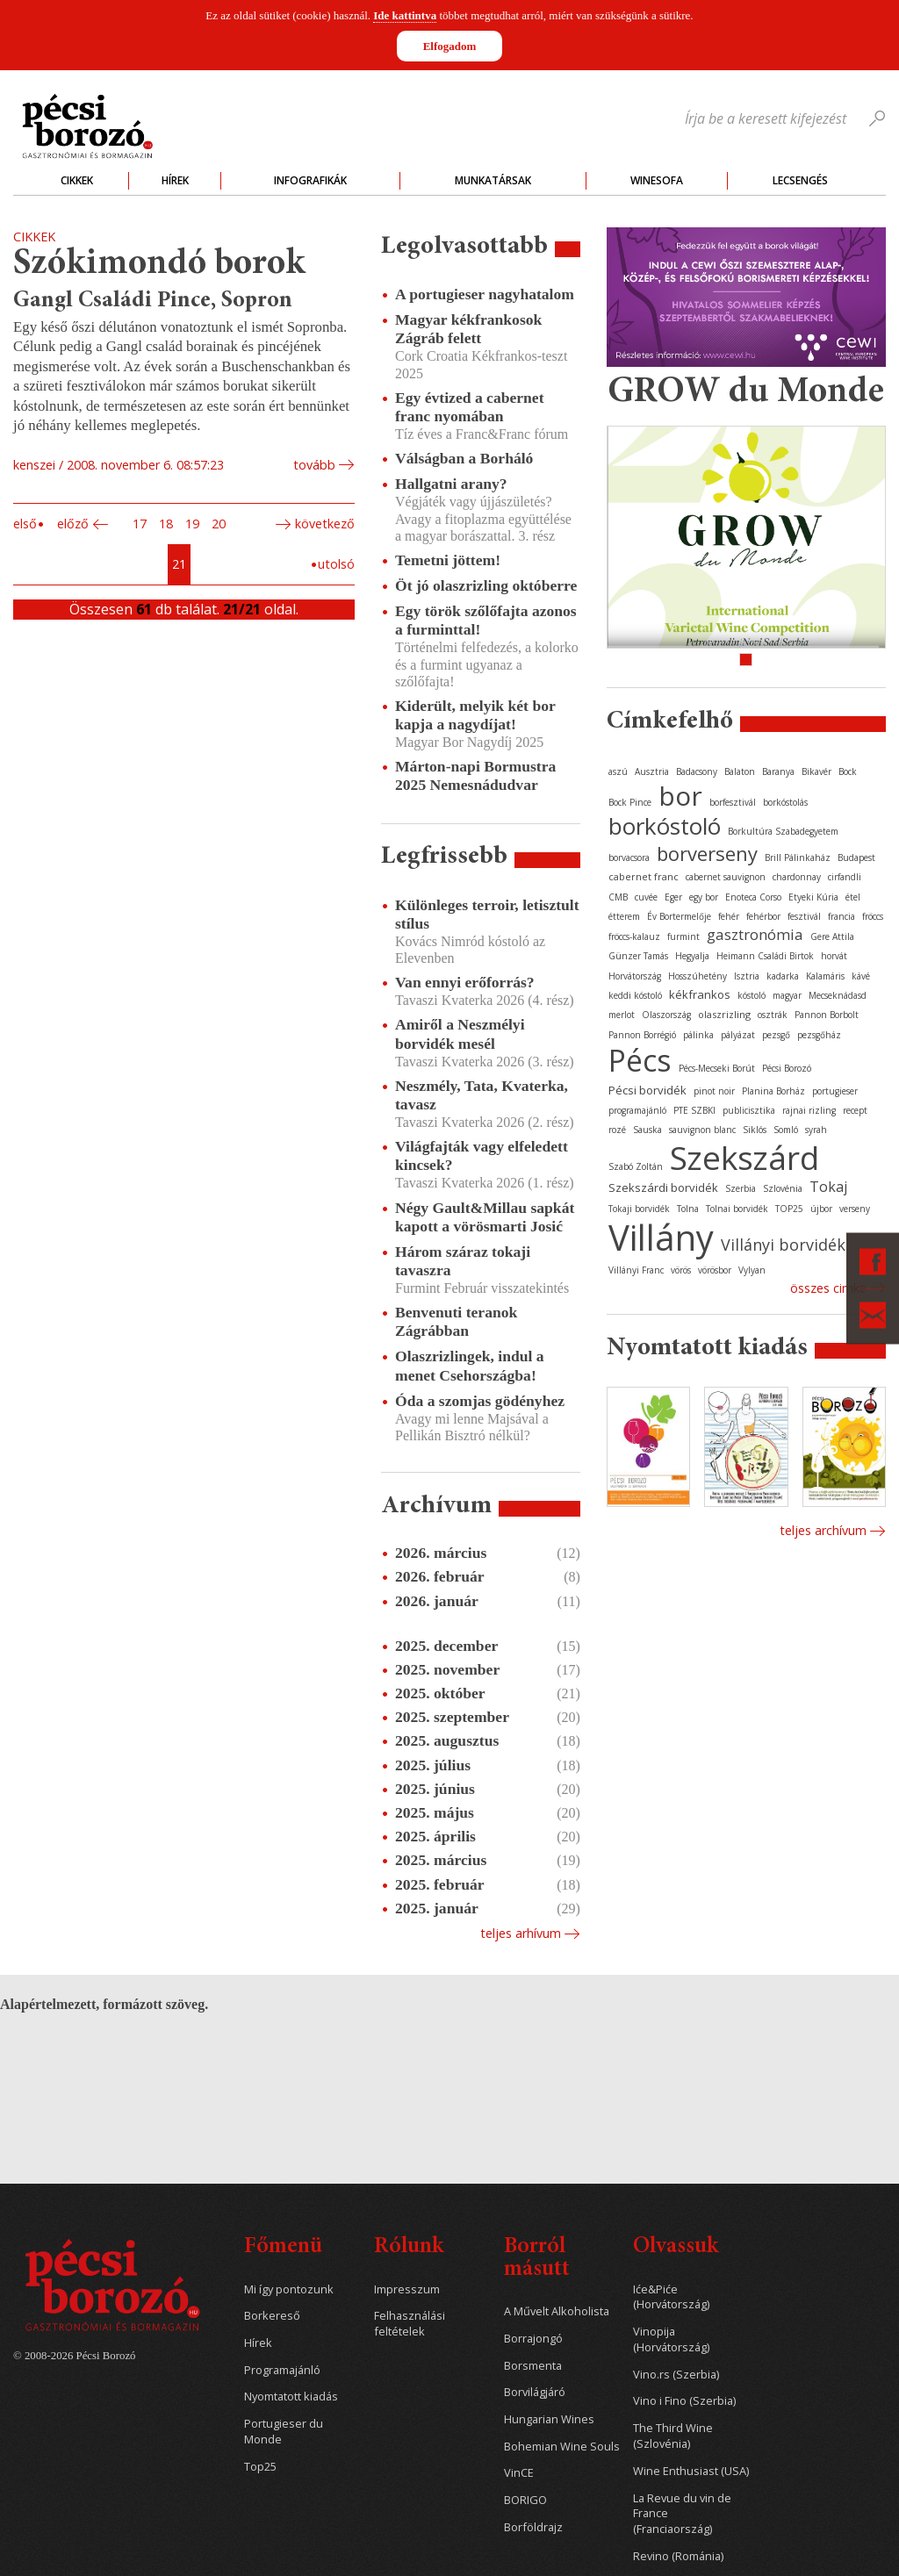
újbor (821, 1208)
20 (219, 523)
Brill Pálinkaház (798, 857)
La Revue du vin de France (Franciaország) (682, 2514)
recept (855, 1110)
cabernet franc (643, 876)
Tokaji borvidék (639, 1208)
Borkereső (272, 2315)
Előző (73, 523)
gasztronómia (755, 934)
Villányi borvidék (783, 1244)
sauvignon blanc (702, 1129)
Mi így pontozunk (289, 2289)
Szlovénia (782, 1188)
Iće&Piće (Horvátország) (671, 2297)
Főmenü (283, 2247)
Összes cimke (828, 1288)
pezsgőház (819, 1035)
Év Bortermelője (679, 916)
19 (192, 523)
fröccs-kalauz (634, 936)
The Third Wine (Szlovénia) (673, 2436)
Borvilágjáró (534, 2392)
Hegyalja (692, 956)
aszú (618, 771)
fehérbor (763, 916)
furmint (683, 936)
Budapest (856, 857)
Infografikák (310, 180)
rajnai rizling (809, 1110)
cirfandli (844, 877)
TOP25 (789, 1208)
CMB (618, 897)
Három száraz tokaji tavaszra (462, 1261)
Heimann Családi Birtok (765, 956)
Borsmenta (533, 2365)
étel (852, 897)
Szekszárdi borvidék (663, 1187)
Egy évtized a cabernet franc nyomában (469, 407)
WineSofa (656, 180)
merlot (621, 1014)
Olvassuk (675, 2247)
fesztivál (804, 916)
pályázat (738, 1035)
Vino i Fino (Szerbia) (684, 2400)
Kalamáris (825, 976)
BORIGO (525, 2500)
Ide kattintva (404, 15)
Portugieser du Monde (283, 2431)
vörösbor (714, 1270)
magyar (787, 995)
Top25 (260, 2466)
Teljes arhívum (520, 1933)
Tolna (688, 1208)
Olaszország (666, 1014)
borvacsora (629, 857)
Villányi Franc (636, 1270)
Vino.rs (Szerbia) (676, 2374)
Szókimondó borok (159, 265)
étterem (624, 916)
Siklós (754, 1129)
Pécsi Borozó (786, 1068)
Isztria (746, 976)
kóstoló (751, 995)
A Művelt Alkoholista (556, 2311)
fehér (728, 916)
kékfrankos (699, 994)
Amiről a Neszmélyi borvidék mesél (460, 1033)
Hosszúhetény (697, 976)
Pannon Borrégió (642, 1035)
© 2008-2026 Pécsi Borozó (74, 2356)
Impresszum (407, 2289)
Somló (785, 1129)
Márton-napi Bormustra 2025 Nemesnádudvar (475, 775)
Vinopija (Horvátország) (671, 2339)
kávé (861, 976)
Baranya (778, 771)
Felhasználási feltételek (409, 2323)
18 (166, 523)
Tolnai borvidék (737, 1208)
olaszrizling (724, 1014)
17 (140, 523)
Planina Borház (773, 1091)
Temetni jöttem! (447, 560)
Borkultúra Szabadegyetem (783, 831)
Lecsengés (800, 180)
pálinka (698, 1035)
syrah (816, 1129)
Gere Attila (832, 936)
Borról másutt (537, 2258)
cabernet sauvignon (726, 877)
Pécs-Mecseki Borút (717, 1068)
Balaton (739, 771)
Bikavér (816, 771)
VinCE (519, 2472)
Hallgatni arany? (451, 483)
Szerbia (740, 1188)
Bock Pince (629, 802)
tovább (314, 464)
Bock (847, 771)
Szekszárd (744, 1157)
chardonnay (797, 877)
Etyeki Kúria (813, 897)
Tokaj (828, 1186)
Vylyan (752, 1270)
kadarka (782, 976)
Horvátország (634, 976)
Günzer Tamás (638, 956)
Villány (661, 1237)
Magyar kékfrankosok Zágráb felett (468, 329)
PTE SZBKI (694, 1110)
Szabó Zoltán (635, 1166)
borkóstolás (785, 802)
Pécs (640, 1060)
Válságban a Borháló (464, 458)
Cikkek (77, 180)
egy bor (703, 897)
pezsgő (776, 1035)
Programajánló (282, 2370)
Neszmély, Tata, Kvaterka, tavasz (481, 1095)
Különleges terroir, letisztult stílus (487, 914)
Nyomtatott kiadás (291, 2396)
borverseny (707, 853)
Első (25, 523)
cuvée (646, 897)
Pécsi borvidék (647, 1090)
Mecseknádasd (838, 995)
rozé (617, 1129)
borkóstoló (664, 826)
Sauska (647, 1129)
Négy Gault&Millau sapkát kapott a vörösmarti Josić (484, 1217)
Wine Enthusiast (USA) (691, 2471)
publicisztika (749, 1110)
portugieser (835, 1091)
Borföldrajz (533, 2527)
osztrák (773, 1014)
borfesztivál (732, 802)
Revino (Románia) (678, 2556)
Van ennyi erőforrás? (465, 982)
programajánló (637, 1110)
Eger (673, 897)
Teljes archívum (823, 1530)
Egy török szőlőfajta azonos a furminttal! (486, 620)
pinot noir (714, 1091)
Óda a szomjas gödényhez (480, 1401)
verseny (854, 1208)
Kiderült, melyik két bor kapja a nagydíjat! (475, 715)
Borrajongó (533, 2338)
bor (680, 796)
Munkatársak (493, 180)
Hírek (175, 180)
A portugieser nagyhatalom (484, 294)
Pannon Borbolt (827, 1014)
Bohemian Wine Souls (562, 2446)
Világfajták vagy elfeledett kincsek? (481, 1155)
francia (841, 916)
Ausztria (652, 771)
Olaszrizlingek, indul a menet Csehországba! (469, 1365)
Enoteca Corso (753, 897)
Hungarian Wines (549, 2419)
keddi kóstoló (635, 995)
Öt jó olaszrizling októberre (486, 585)
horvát (834, 956)
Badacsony (696, 771)
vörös (681, 1270)
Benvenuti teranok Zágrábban (456, 1321)
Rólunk (408, 2247)
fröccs (872, 916)
